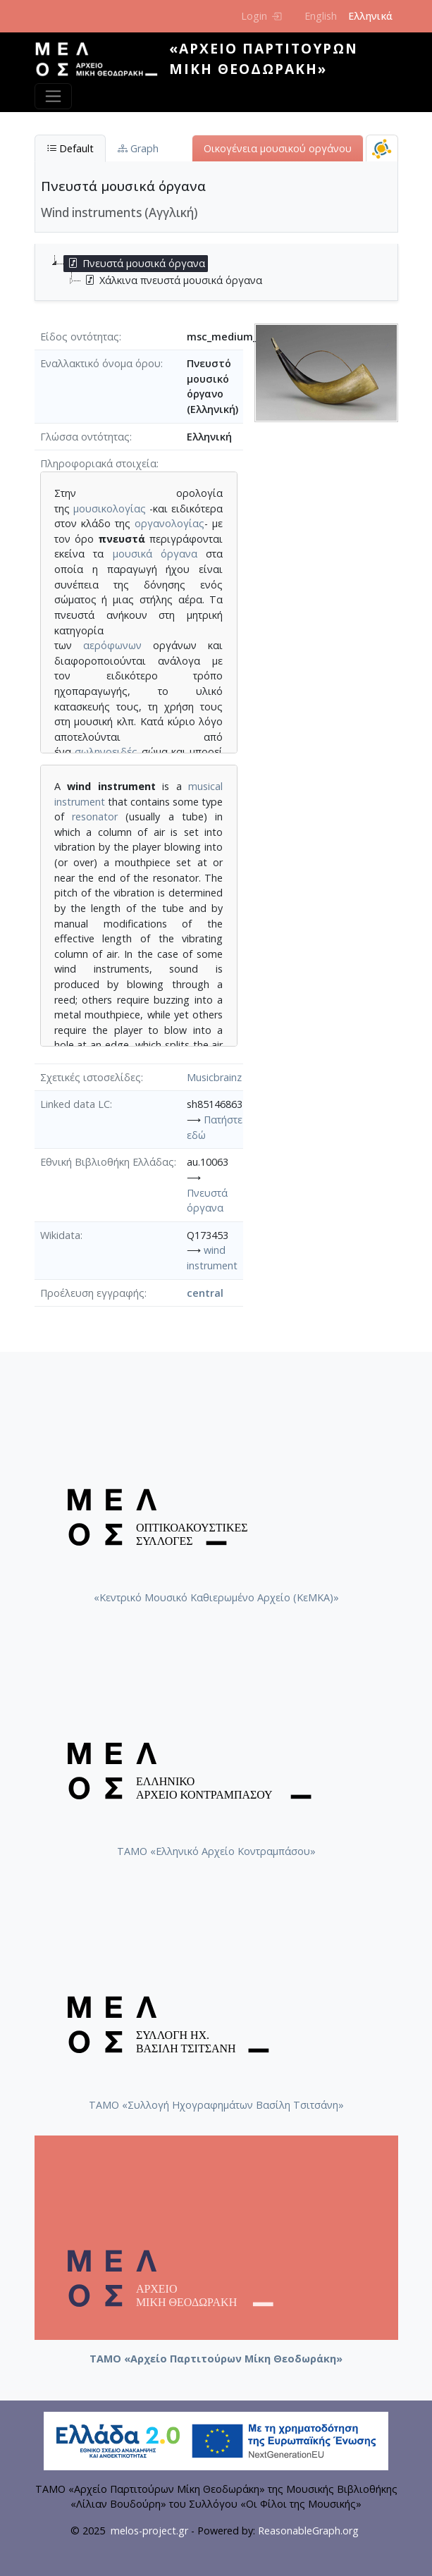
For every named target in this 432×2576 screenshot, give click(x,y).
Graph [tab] (138, 148)
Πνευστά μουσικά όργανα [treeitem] (134, 263)
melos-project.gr (149, 2530)
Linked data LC (75, 1104)
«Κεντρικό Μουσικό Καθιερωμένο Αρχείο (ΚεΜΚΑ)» (216, 1597)
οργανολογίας (169, 523)
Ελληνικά (370, 16)
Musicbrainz (214, 1077)
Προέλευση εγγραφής (92, 1293)
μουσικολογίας (109, 508)
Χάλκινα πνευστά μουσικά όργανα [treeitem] (171, 280)
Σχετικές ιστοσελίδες (90, 1077)
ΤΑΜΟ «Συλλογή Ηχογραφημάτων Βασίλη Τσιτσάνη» (216, 2105)
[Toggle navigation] (53, 96)
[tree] (222, 272)
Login (261, 16)
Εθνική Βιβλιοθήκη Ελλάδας (107, 1162)
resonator (95, 816)
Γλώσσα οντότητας (85, 436)
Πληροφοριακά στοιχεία (98, 463)
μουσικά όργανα (155, 553)
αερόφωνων (112, 645)
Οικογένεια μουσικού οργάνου (278, 148)
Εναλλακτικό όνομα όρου (100, 363)
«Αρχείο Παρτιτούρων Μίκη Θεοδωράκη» (263, 58)
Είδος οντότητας (79, 336)
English (320, 16)
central (205, 1293)
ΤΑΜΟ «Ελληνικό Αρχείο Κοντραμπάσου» (216, 1851)
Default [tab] (70, 148)
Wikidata (60, 1235)
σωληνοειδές (106, 751)
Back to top (393, 2537)
